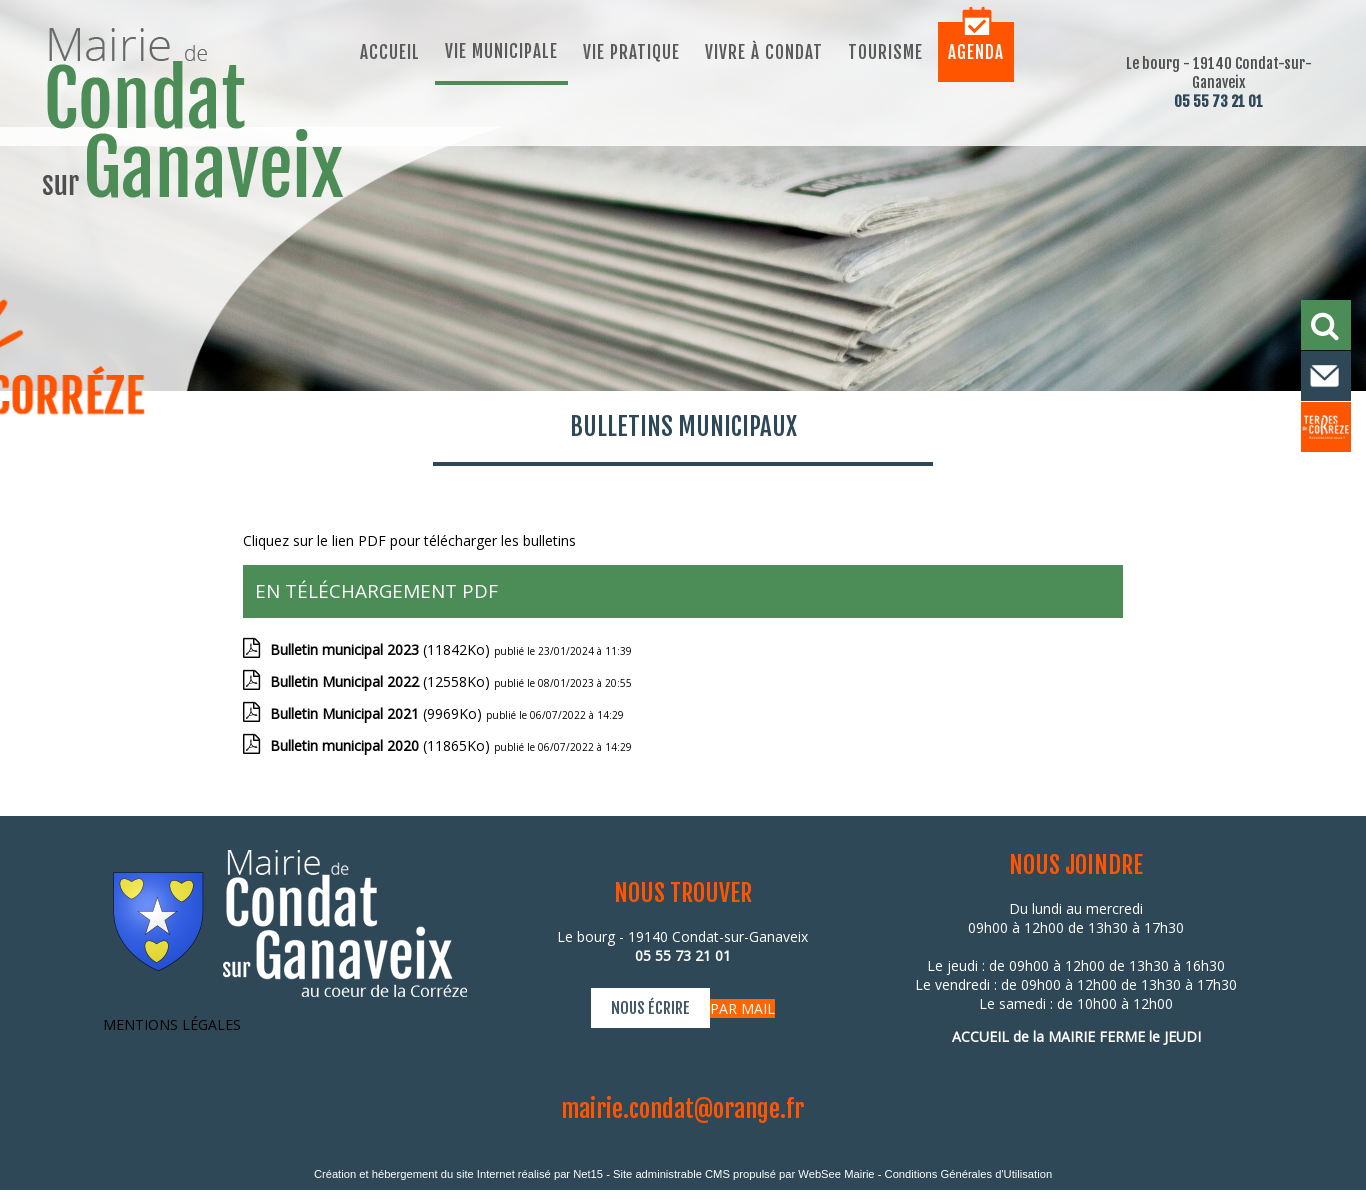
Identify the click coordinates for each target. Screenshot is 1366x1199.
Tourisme (885, 52)
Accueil (390, 52)
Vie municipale (501, 51)
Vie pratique (631, 52)
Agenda (976, 52)
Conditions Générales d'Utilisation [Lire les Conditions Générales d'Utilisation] (969, 1174)
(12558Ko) (382, 681)
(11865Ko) (382, 745)
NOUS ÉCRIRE (650, 1008)
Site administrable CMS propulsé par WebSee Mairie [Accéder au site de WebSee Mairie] (744, 1174)
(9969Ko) (378, 713)
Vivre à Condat (764, 52)
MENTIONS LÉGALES (172, 1024)
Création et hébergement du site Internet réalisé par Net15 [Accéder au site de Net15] (458, 1174)
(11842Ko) (382, 649)
